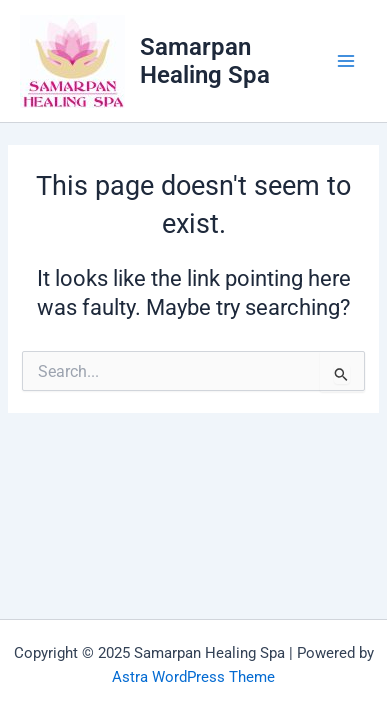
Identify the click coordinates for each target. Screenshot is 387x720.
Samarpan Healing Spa (205, 61)
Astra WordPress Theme (193, 677)
